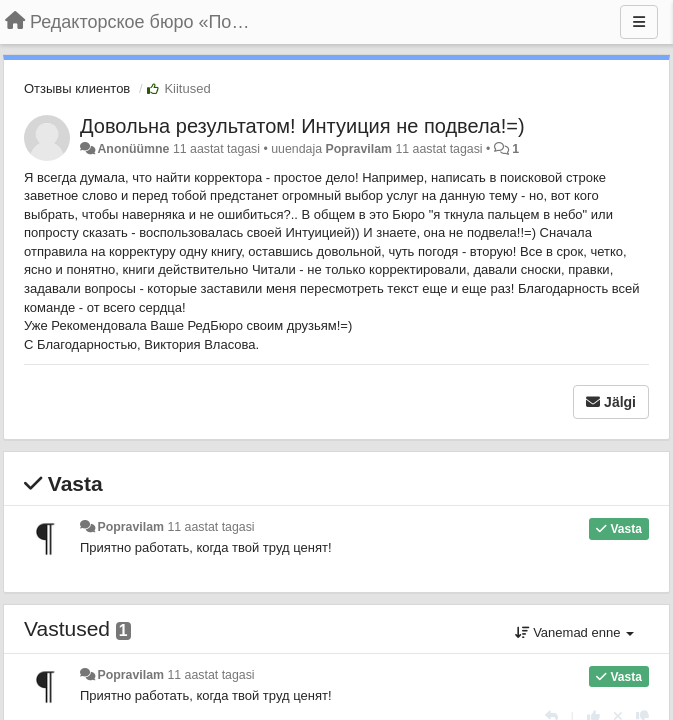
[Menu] (639, 22)
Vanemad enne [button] (574, 632)
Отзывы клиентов (77, 88)
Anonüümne (133, 149)
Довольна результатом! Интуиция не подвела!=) (302, 126)
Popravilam (358, 149)
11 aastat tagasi (210, 527)
